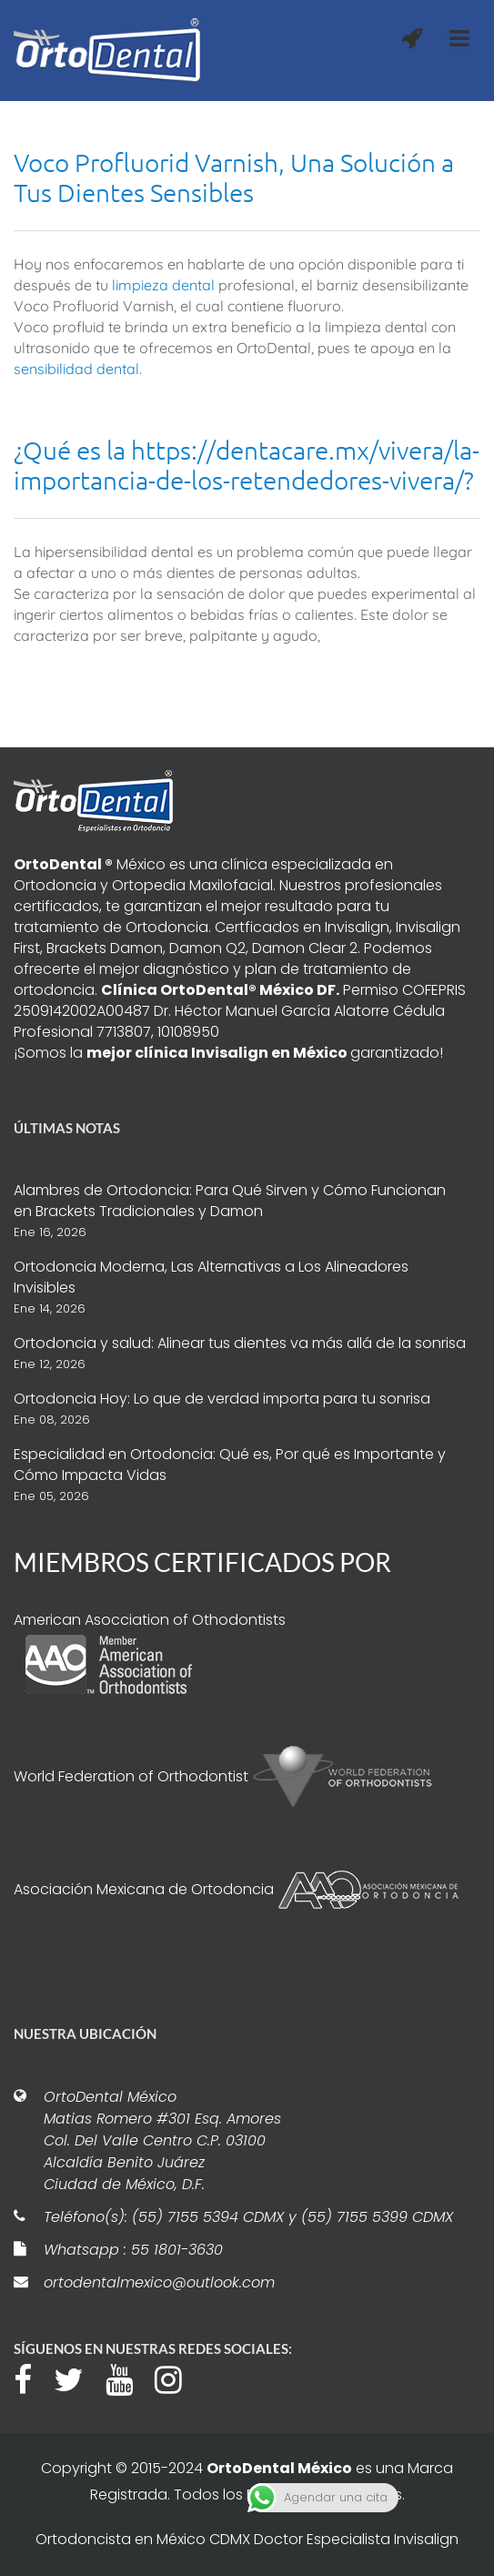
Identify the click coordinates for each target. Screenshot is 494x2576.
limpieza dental (163, 285)
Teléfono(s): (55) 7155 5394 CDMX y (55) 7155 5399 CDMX (248, 2216)
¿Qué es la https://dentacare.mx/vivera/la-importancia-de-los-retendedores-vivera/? (246, 465)
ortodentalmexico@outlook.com (159, 2282)
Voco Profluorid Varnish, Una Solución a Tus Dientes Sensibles (234, 177)
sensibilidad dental (76, 369)
